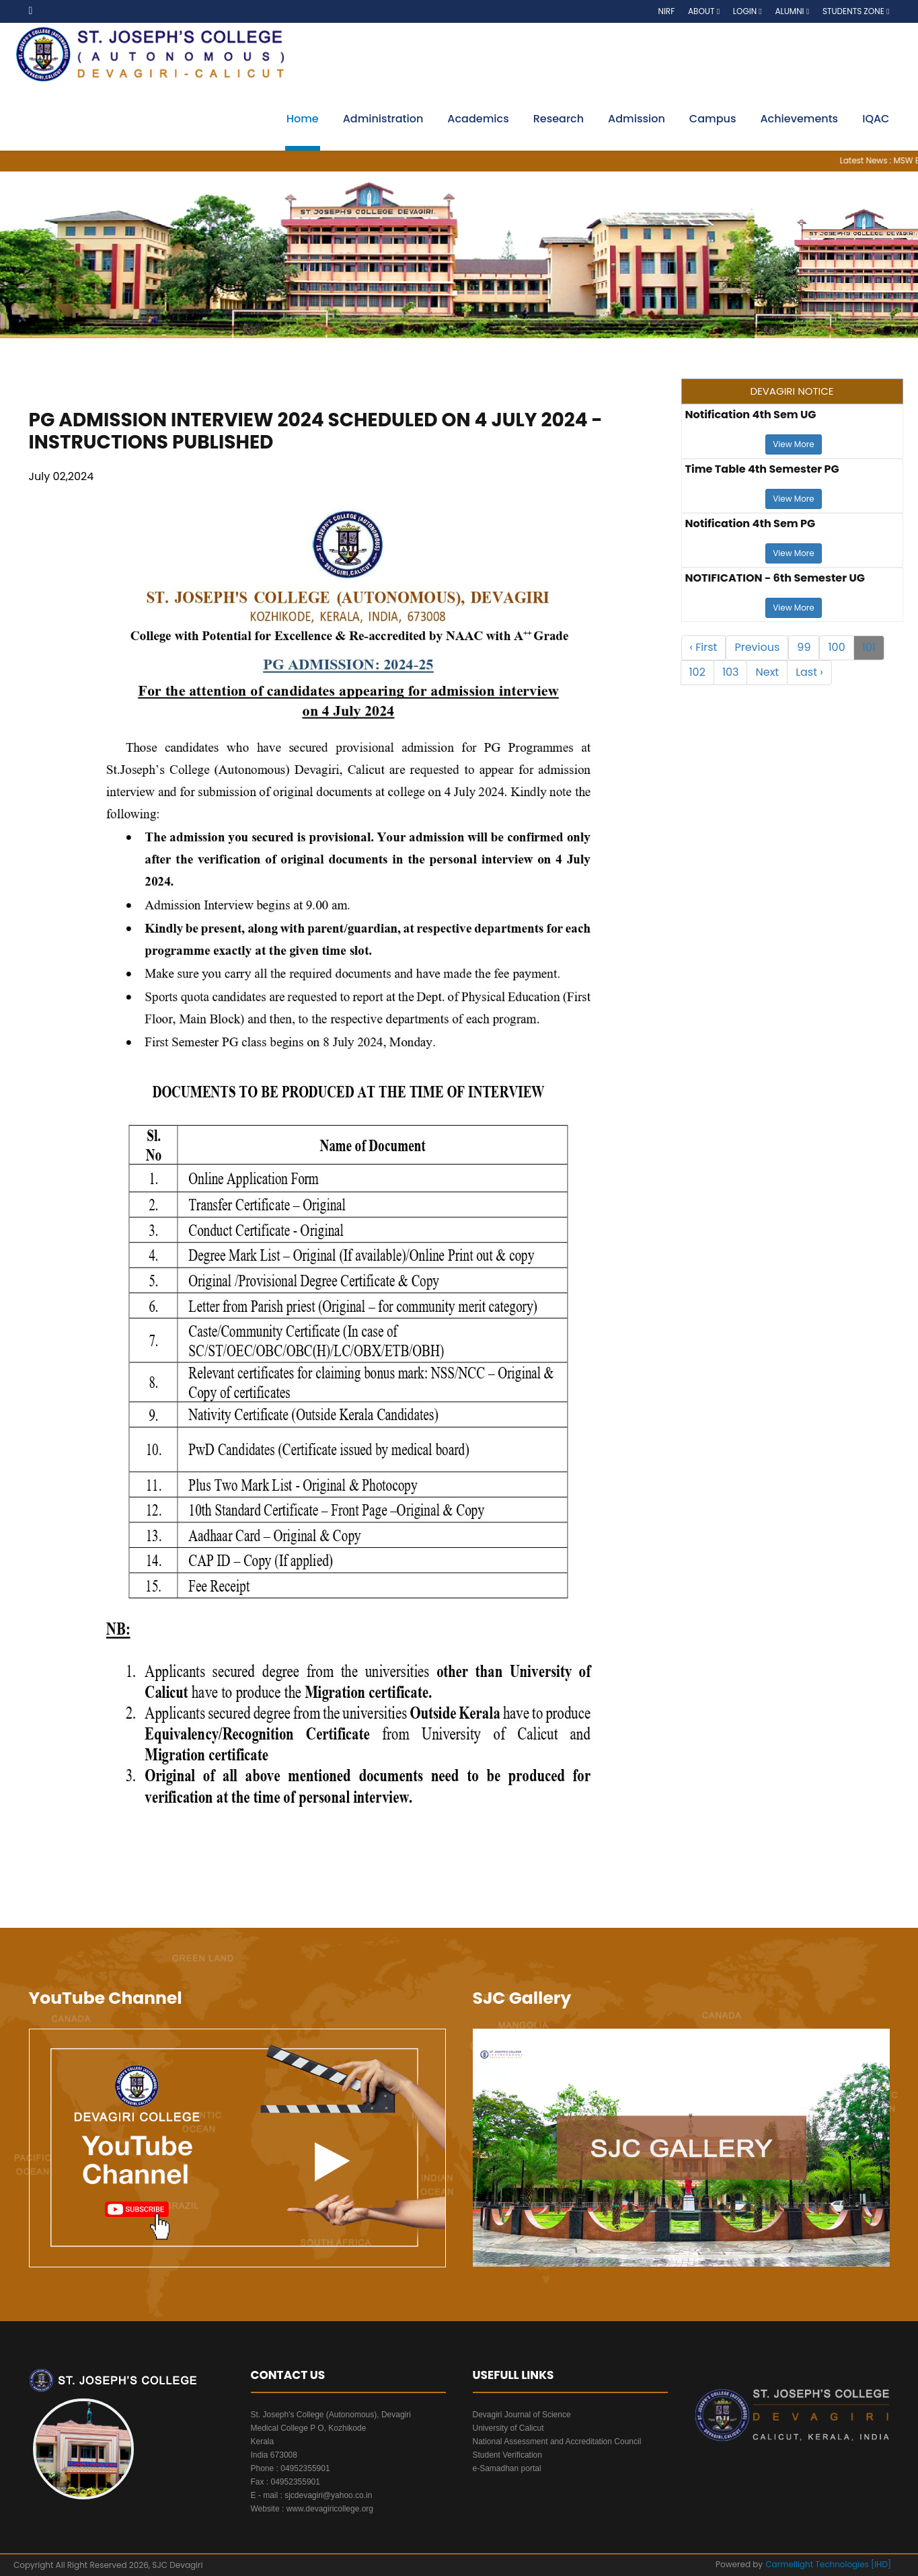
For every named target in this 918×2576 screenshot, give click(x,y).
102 (697, 672)
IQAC (875, 118)
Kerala (262, 2441)
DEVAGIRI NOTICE (791, 391)
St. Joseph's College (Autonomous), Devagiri (331, 2414)
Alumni (792, 11)
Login (747, 11)
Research (558, 118)
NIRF (666, 11)
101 (869, 647)
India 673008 (274, 2455)
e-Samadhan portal (507, 2468)
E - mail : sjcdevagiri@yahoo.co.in (312, 2495)
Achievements (799, 118)
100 (836, 647)
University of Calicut (508, 2428)
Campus (712, 118)
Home (302, 118)
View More (793, 444)
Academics (477, 118)
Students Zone (856, 11)
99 (803, 647)
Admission (636, 118)
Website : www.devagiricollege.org (312, 2508)
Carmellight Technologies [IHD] (828, 2564)
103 (730, 672)
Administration (383, 118)
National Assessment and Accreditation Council (557, 2441)
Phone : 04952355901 (290, 2468)
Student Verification (507, 2455)
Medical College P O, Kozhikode (309, 2428)
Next (767, 672)
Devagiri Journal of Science (522, 2414)
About (704, 11)
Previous (756, 647)
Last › (809, 672)
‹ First (704, 647)
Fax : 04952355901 (285, 2482)
